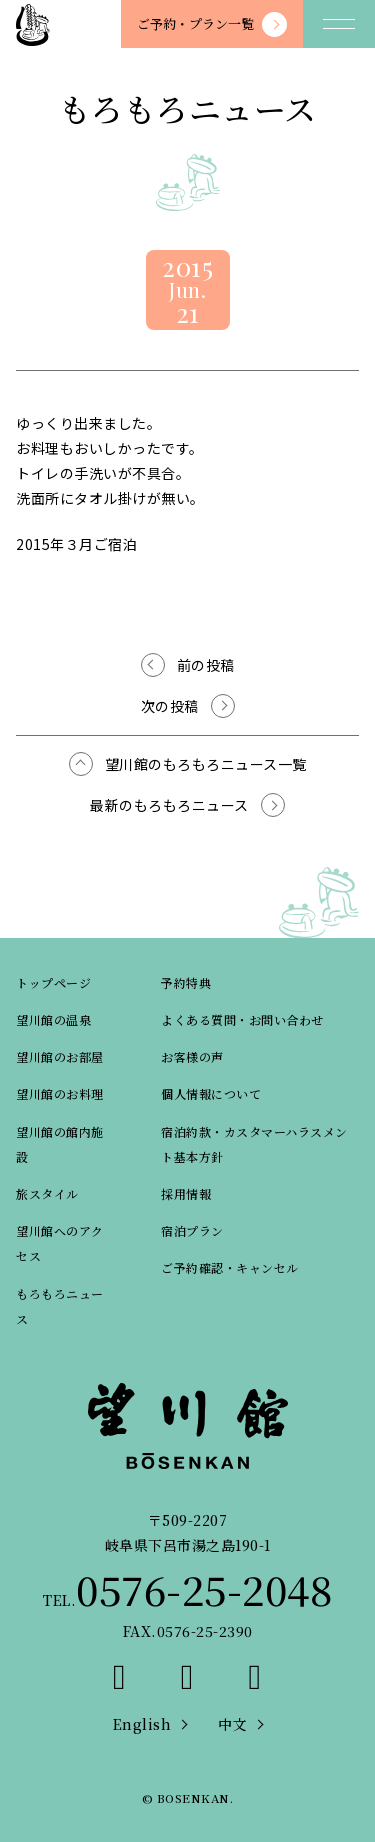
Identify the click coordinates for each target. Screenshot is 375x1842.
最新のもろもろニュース (169, 805)
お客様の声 (192, 1056)
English (142, 1724)
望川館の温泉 (53, 1019)
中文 (232, 1724)
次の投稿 (170, 706)
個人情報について (211, 1093)
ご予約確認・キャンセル (230, 1267)
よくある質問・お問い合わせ (242, 1019)
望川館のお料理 (60, 1093)
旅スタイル (47, 1193)
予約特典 (186, 982)
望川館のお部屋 (60, 1056)
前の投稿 (206, 665)
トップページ (53, 982)
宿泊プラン (192, 1230)
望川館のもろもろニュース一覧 (206, 764)
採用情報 (186, 1193)
